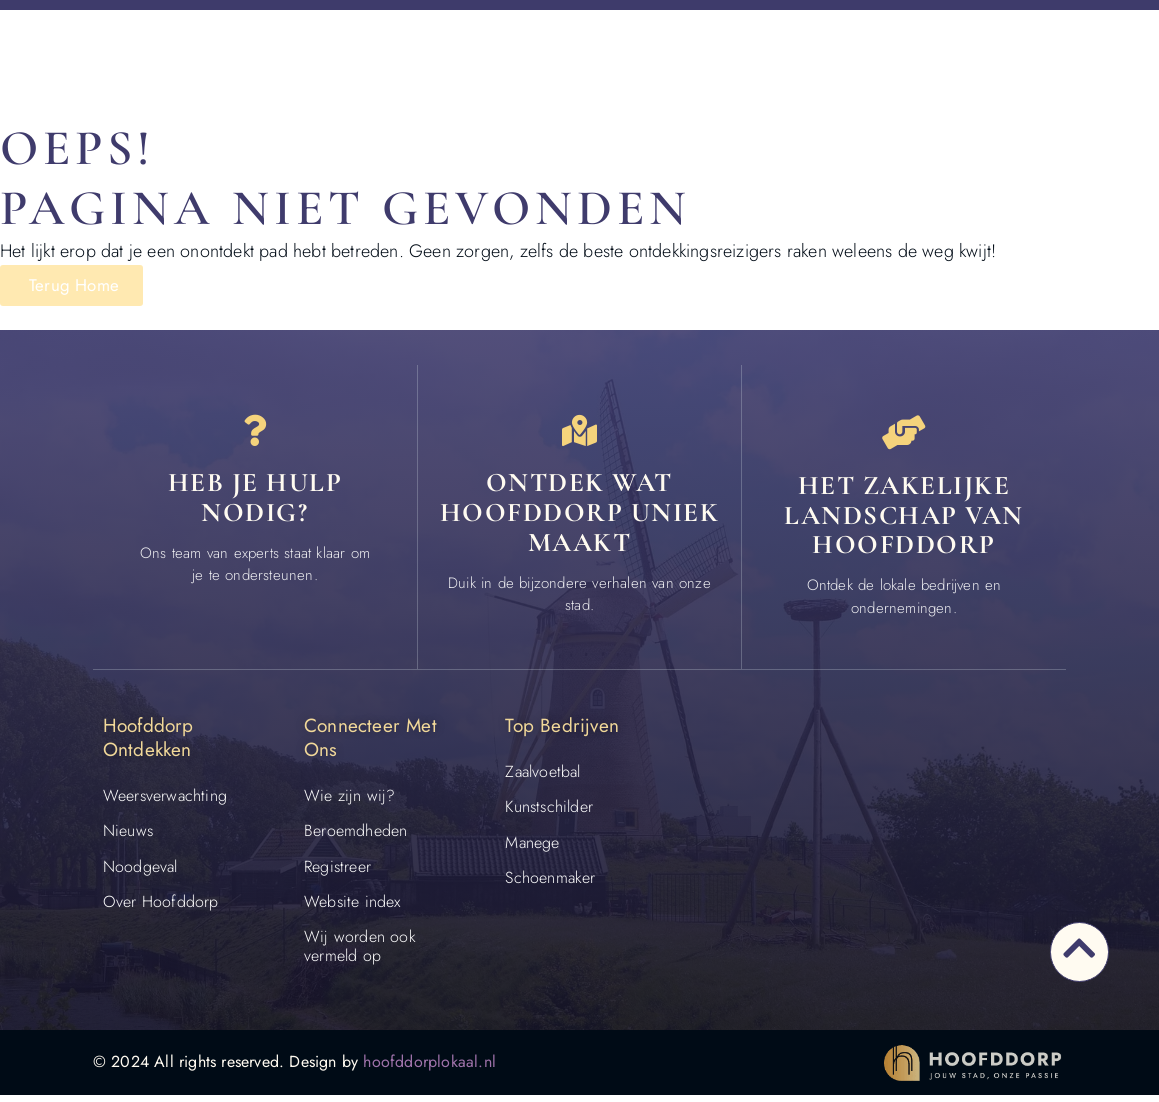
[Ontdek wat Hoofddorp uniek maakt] (579, 436)
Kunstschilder (549, 813)
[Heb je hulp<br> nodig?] (255, 436)
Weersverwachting (165, 802)
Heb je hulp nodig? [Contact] (255, 507)
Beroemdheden (355, 837)
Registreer (337, 873)
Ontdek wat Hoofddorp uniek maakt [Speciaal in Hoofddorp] (580, 522)
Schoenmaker (550, 884)
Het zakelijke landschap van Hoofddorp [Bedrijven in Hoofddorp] (904, 522)
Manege (532, 849)
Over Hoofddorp (161, 908)
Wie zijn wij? (350, 802)
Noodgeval (140, 873)
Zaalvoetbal (542, 778)
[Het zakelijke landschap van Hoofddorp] (904, 436)
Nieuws (128, 837)
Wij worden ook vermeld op (360, 953)
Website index (352, 908)
